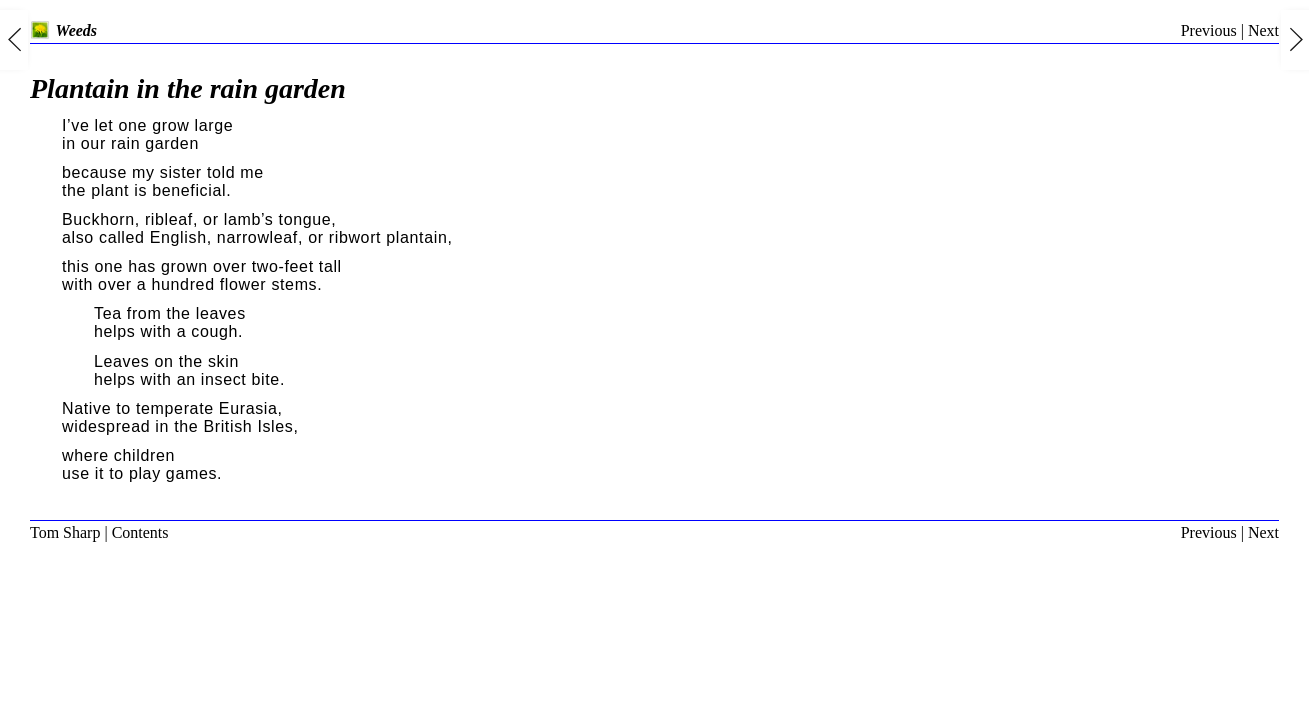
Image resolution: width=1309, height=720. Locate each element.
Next (1263, 30)
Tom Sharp (65, 532)
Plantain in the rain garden (188, 88)
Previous (1209, 30)
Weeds (63, 30)
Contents (140, 532)
